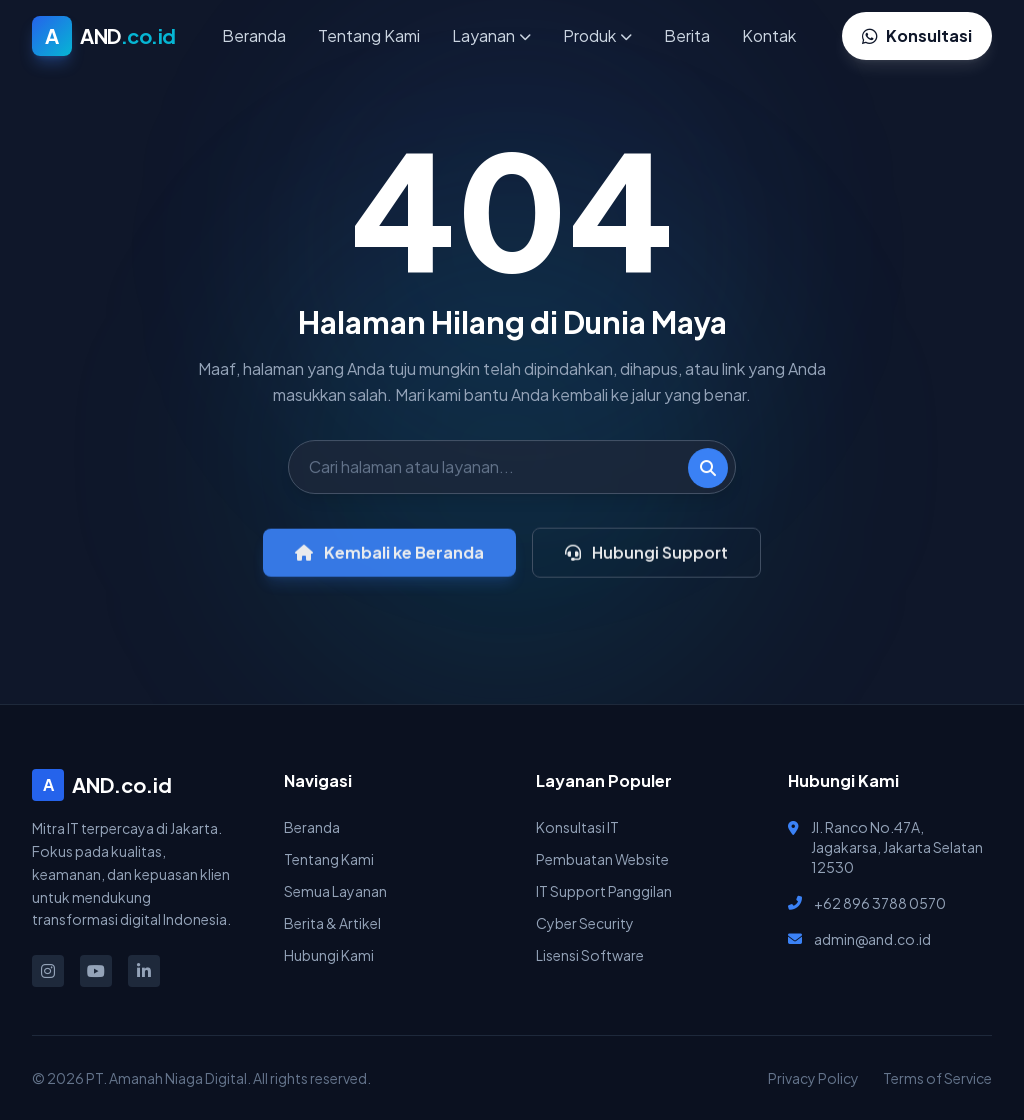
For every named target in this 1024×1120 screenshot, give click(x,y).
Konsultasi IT (577, 827)
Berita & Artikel (332, 923)
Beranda (254, 35)
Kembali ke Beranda (389, 561)
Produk (597, 35)
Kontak (769, 35)
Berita (687, 35)
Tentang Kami (369, 35)
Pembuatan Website (602, 859)
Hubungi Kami (329, 955)
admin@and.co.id (872, 939)
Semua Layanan (335, 891)
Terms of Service (937, 1078)
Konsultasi (917, 36)
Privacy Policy (813, 1078)
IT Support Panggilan (604, 891)
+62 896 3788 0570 (880, 903)
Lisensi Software (590, 955)
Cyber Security (585, 923)
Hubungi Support (646, 561)
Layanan (491, 35)
